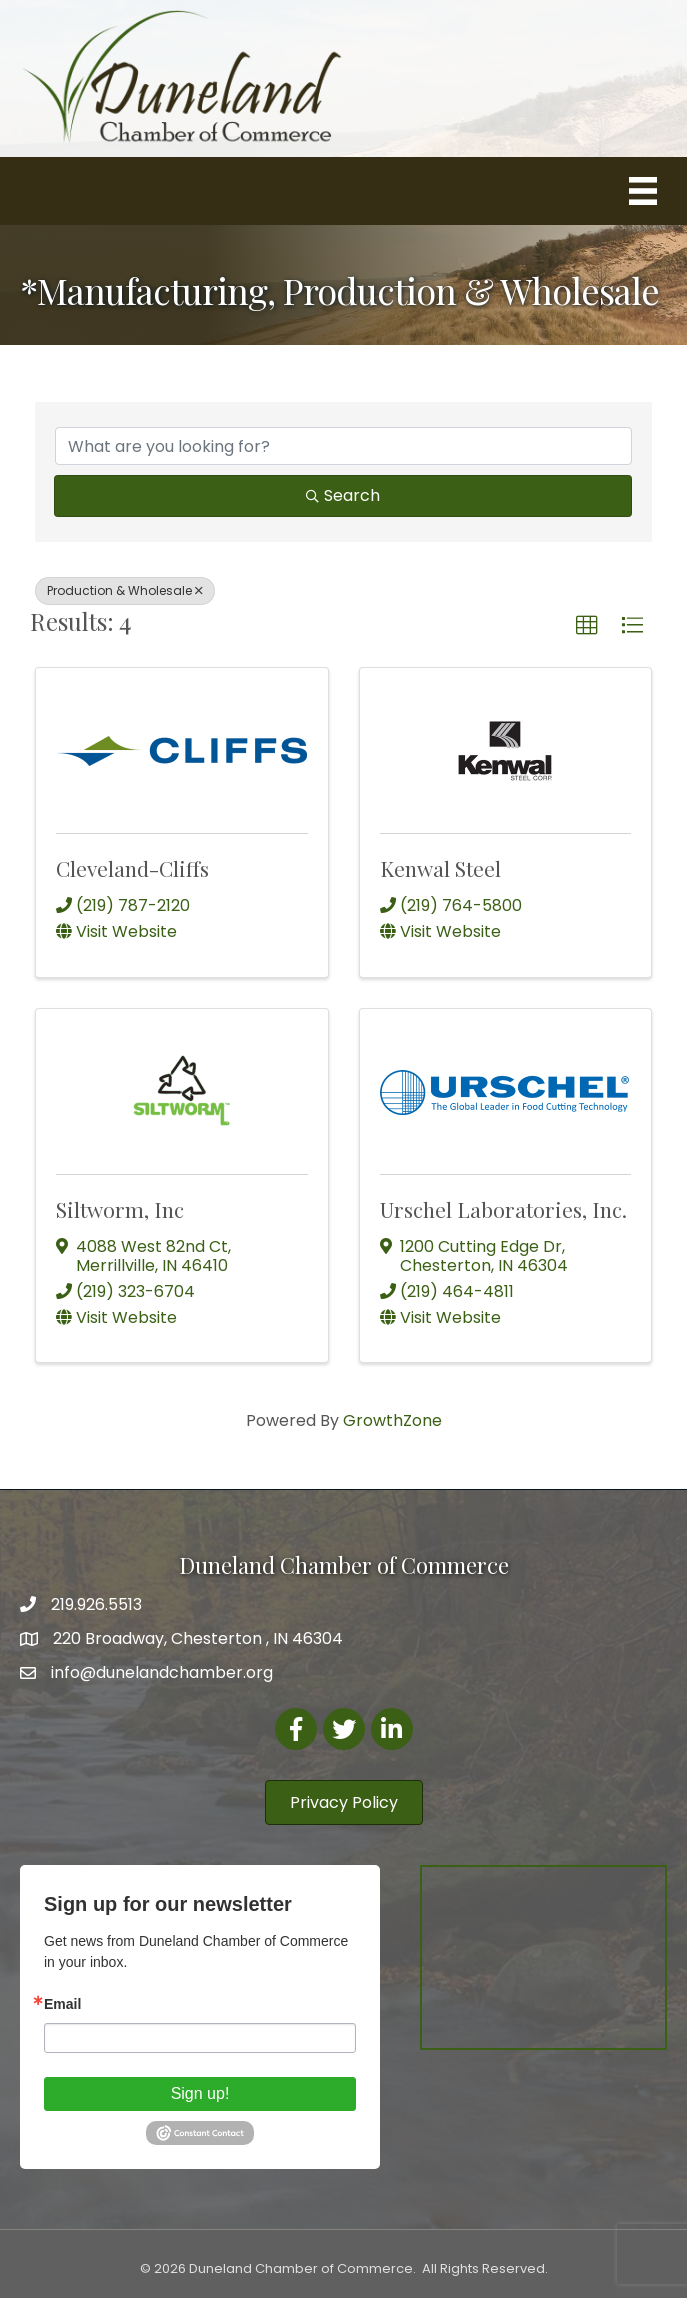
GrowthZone (392, 1420)
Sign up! (200, 2093)
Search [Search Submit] (343, 495)
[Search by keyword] (343, 446)
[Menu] (643, 191)
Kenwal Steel (440, 868)
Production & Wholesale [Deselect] (125, 590)
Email (62, 2004)
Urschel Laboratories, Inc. (503, 1209)
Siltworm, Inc (120, 1209)
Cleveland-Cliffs (132, 868)
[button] (587, 626)
